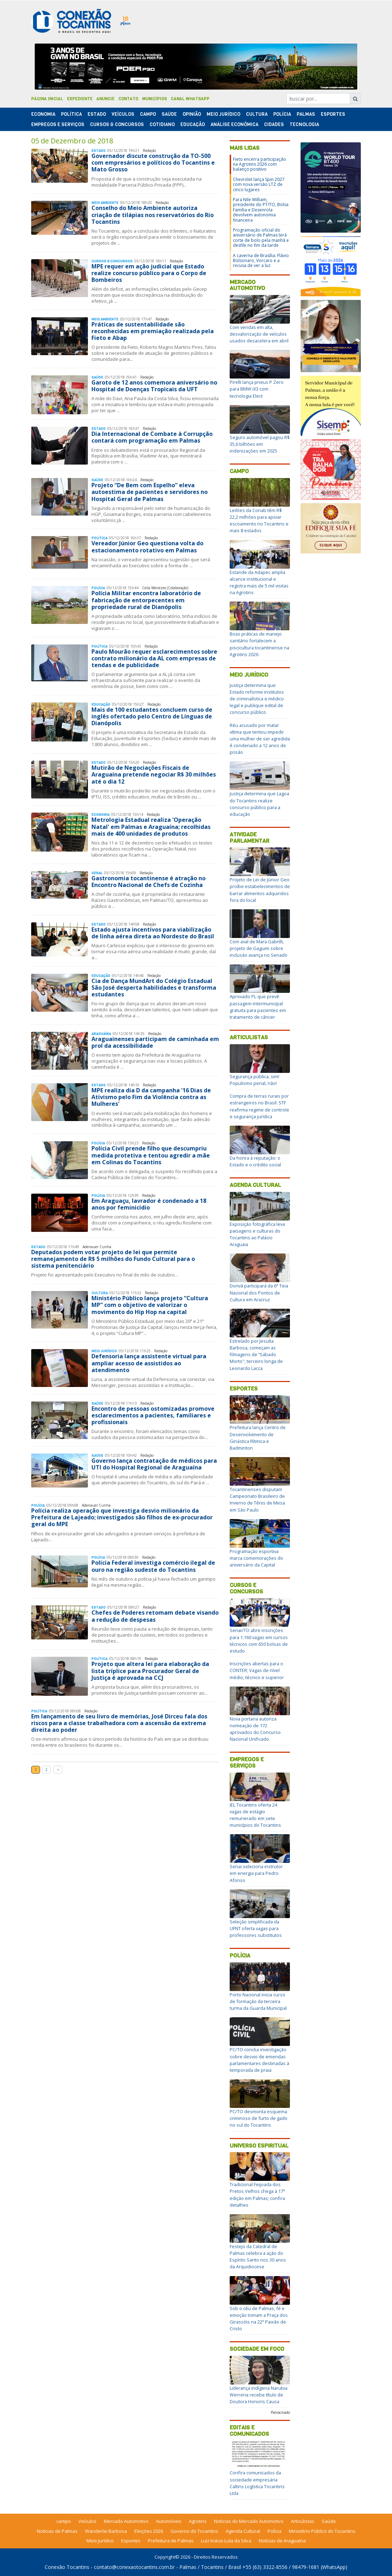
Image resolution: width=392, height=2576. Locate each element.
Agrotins (198, 2521)
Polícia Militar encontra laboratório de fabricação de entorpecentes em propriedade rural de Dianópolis (146, 599)
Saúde (169, 114)
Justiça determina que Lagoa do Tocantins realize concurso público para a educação (259, 803)
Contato (128, 99)
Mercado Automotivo (247, 285)
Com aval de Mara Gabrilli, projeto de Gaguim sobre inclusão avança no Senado (258, 948)
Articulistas (249, 1037)
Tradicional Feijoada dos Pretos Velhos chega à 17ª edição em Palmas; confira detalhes (257, 2194)
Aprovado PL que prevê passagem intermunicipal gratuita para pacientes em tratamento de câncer (258, 1006)
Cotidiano (162, 124)
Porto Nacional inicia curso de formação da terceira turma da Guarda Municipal (258, 2001)
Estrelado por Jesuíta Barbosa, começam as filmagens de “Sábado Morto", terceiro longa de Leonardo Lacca (256, 1354)
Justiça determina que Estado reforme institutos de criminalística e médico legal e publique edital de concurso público (257, 699)
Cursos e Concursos (246, 1588)
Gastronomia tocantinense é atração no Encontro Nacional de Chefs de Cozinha (148, 881)
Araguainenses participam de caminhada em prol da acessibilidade (155, 1042)
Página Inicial (47, 99)
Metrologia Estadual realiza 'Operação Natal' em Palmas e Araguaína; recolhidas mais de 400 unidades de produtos (151, 826)
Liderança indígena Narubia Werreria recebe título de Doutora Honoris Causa (258, 2395)
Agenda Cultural (255, 1185)
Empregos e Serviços (57, 124)
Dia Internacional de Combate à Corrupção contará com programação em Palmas (152, 437)
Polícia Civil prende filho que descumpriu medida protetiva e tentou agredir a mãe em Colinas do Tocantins (150, 1155)
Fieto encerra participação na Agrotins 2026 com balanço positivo (259, 164)
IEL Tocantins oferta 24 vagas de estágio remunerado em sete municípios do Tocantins (255, 1815)
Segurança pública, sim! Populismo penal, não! (254, 1079)
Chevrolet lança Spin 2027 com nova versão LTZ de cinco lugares (259, 184)
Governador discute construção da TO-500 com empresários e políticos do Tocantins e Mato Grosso (153, 162)
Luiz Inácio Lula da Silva (226, 2540)
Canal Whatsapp (190, 99)
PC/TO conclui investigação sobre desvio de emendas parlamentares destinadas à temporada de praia (259, 2059)
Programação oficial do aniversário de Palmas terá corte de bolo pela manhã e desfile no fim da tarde (261, 237)
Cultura (257, 114)
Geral (96, 873)
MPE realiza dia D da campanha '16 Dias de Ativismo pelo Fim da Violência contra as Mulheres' (151, 1097)
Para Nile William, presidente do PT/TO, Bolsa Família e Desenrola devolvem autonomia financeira (261, 210)
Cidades (274, 124)
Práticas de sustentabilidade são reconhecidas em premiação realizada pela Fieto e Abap (152, 331)
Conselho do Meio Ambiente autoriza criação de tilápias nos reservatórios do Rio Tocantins (152, 214)
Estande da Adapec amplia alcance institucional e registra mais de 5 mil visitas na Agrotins (259, 582)
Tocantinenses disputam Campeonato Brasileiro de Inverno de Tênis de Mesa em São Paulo (257, 1499)
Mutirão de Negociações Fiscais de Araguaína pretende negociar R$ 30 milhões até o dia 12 (153, 774)
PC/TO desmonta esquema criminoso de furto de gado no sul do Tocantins (258, 2118)
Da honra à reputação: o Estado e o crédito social (255, 1161)
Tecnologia (304, 124)
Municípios (154, 99)
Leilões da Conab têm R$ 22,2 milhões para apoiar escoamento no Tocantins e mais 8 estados (259, 520)
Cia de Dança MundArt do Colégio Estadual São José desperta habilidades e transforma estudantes (153, 987)
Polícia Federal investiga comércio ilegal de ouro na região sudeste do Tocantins (153, 1566)
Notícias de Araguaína (282, 2540)
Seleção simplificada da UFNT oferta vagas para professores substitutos (256, 1928)
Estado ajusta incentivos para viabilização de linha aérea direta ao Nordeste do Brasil (152, 933)
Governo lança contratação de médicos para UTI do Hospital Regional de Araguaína (154, 1464)
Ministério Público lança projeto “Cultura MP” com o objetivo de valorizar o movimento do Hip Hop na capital (149, 1304)
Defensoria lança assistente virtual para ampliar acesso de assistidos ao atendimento (148, 1363)
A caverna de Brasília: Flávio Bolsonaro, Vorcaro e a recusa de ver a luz (261, 260)
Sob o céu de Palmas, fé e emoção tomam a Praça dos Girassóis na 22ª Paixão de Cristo (259, 2318)
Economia (43, 114)
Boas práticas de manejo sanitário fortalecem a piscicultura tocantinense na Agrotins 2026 (259, 644)
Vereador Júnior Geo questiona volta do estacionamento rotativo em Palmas (147, 546)
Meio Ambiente (104, 202)
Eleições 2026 (148, 2531)
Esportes (333, 114)
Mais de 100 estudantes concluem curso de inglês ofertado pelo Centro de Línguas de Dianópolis (151, 716)
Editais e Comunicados (249, 2431)
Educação (192, 124)
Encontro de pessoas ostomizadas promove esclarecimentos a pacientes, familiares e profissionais (152, 1415)
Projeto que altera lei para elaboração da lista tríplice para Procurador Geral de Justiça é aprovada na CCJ (150, 1670)
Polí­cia (282, 114)
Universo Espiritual (259, 2145)
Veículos (123, 114)
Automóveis (168, 2521)
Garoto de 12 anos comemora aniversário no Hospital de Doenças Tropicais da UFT (154, 386)
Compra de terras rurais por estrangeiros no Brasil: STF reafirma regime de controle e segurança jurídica (259, 1106)
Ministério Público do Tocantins (322, 2531)
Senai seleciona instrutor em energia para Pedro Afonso (256, 1873)
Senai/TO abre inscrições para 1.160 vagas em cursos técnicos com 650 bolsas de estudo (259, 1640)
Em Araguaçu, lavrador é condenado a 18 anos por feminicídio (148, 1204)
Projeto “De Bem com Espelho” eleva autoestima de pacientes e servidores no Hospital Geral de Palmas (149, 491)
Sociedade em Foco (257, 2349)
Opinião (192, 114)
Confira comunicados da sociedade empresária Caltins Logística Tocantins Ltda (257, 2482)
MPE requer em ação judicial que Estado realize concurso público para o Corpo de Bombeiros (148, 273)
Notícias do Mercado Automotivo (249, 2521)
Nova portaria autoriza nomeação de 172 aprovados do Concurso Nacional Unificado (255, 1729)
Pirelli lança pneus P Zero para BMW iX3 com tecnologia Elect (257, 389)
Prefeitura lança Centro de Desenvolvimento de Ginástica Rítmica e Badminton (258, 1437)
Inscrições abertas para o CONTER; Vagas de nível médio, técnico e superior (257, 1670)
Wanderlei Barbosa (106, 2531)
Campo (148, 114)
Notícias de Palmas (57, 2531)
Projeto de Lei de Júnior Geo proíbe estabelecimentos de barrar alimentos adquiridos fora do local (260, 889)
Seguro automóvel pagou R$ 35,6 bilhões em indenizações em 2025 (260, 444)
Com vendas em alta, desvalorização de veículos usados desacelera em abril (259, 334)
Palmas (306, 114)
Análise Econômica (234, 124)
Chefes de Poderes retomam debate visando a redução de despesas (155, 1616)
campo (63, 2521)
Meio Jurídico (223, 114)
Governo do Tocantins (194, 2531)
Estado (97, 114)
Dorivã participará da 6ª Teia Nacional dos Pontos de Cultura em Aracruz (259, 1292)
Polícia (240, 1955)
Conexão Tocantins (67, 2567)
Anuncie (105, 99)
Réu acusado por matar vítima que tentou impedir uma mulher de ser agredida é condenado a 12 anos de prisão (260, 739)
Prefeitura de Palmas (171, 2540)
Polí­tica (71, 114)
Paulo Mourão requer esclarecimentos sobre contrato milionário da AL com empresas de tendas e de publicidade (154, 658)
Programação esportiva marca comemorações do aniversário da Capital (256, 1558)
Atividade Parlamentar (249, 838)
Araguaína (101, 1033)
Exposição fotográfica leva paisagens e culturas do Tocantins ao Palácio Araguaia (257, 1234)
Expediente (80, 99)
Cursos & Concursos (117, 124)
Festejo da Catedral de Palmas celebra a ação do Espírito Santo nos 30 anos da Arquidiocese (258, 2256)
